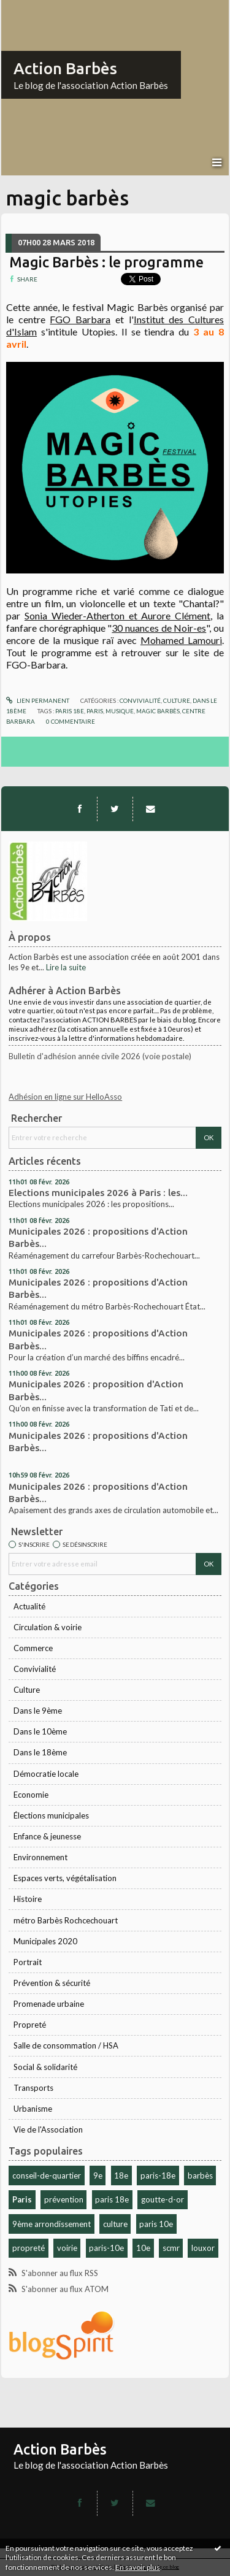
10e (143, 2248)
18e (121, 2175)
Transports (33, 2088)
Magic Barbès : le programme (106, 262)
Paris (22, 2199)
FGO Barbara (80, 319)
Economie (30, 1795)
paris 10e (156, 2224)
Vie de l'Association (48, 2129)
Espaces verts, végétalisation (65, 1878)
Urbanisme (32, 2109)
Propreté (29, 2025)
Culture (26, 1690)
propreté (28, 2248)
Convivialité (34, 1669)
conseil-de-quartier (46, 2175)
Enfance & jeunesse (47, 1836)
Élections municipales (51, 1815)
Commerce (33, 1648)
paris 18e (112, 2199)
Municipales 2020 (45, 1941)
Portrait (27, 1962)
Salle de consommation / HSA (65, 2045)
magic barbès (158, 711)
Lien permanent (37, 700)
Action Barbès (65, 68)
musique (119, 711)
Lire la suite (66, 967)
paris (94, 711)
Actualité (29, 1606)
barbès (200, 2175)
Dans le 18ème (40, 1752)
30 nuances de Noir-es (159, 628)
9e (97, 2175)
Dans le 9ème (37, 1710)
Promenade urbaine (48, 2004)
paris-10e (106, 2248)
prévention (63, 2199)
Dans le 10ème (40, 1731)
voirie (67, 2248)
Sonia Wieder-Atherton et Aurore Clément (117, 615)
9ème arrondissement (51, 2224)
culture (115, 2224)
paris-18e (157, 2175)
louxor (203, 2248)
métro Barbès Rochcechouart (65, 1920)
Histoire (27, 1899)
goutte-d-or (162, 2199)
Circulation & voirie (47, 1627)
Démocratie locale (46, 1774)
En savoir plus (137, 2567)
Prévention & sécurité (51, 1983)
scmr (171, 2248)
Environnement (40, 1857)
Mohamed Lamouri (181, 640)
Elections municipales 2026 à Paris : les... (98, 1192)
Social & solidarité (45, 2067)
